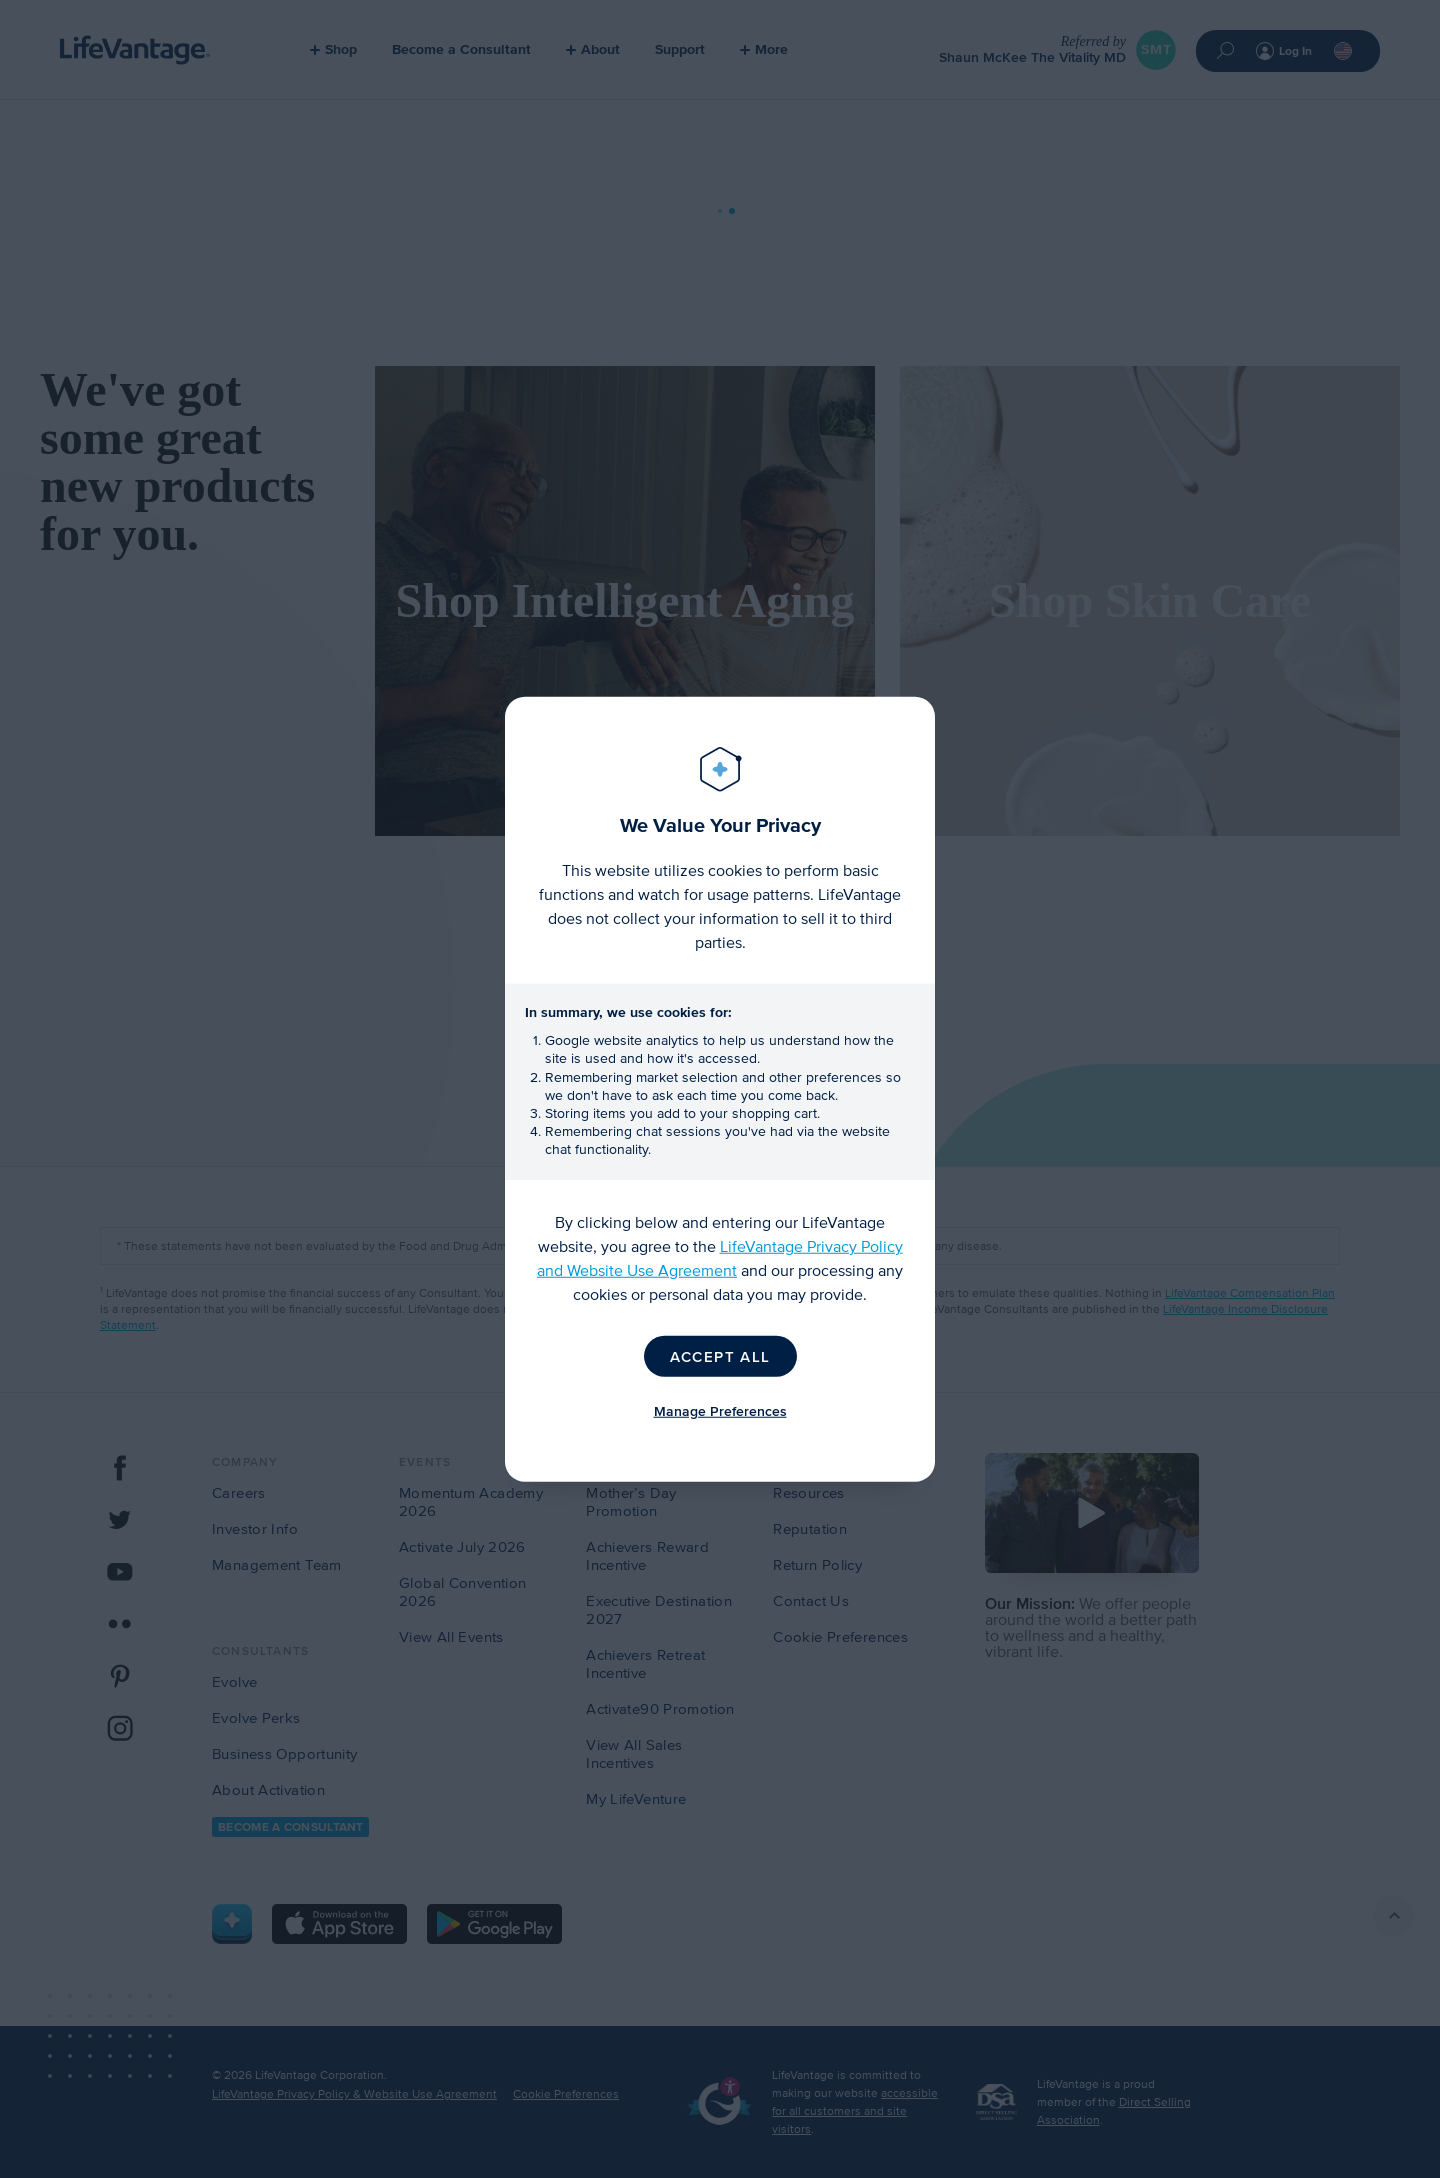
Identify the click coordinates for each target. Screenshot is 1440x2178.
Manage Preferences (720, 1410)
